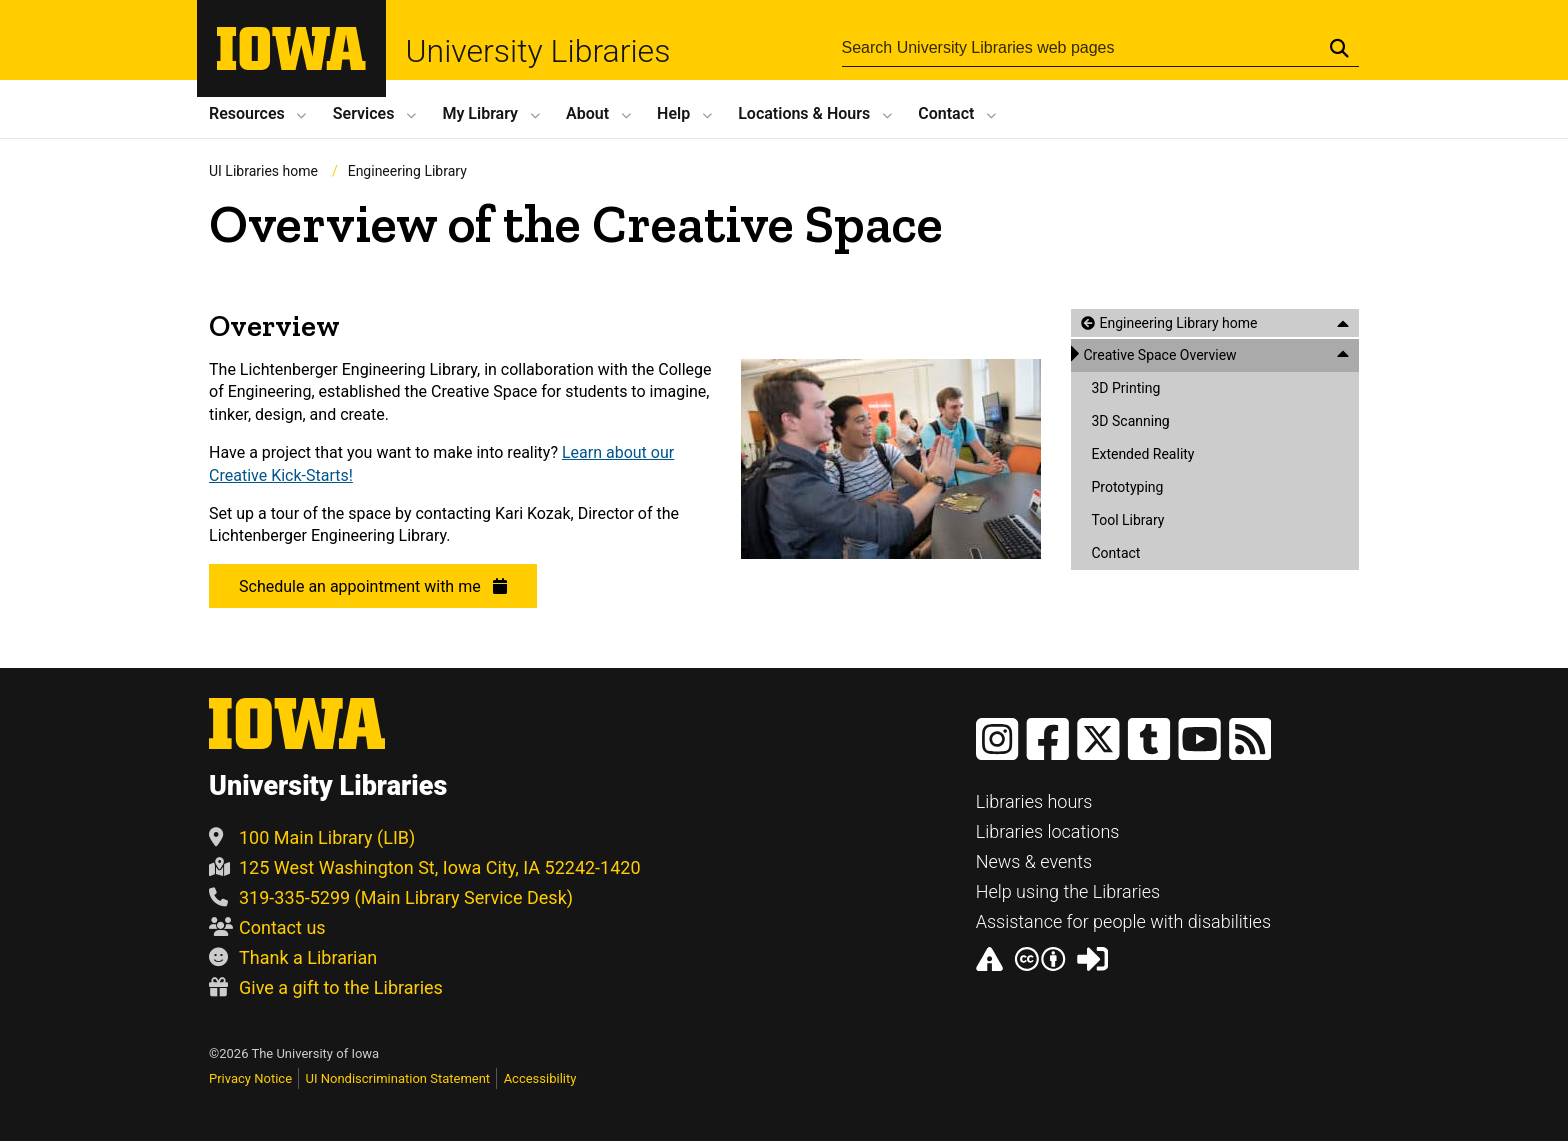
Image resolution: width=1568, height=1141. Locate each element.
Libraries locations (1048, 831)
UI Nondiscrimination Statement (398, 1078)
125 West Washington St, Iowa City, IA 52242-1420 (425, 867)
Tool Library (1127, 520)
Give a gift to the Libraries (326, 987)
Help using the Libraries (1068, 891)
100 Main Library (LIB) (312, 837)
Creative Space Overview (1159, 355)
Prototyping (1127, 487)
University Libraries (538, 51)
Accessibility (540, 1078)
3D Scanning (1130, 421)
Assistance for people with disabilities (1123, 921)
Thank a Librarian (293, 957)
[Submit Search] (1339, 48)
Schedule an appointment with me (373, 587)
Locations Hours (804, 113)
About (587, 113)
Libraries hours (1034, 801)
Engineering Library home (1178, 323)
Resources (247, 113)
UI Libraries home (263, 171)
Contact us (267, 927)
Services (364, 113)
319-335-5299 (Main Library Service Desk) (391, 897)
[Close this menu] (1343, 323)
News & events (1034, 861)
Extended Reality (1142, 454)
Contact (946, 113)
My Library (480, 113)
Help (673, 113)
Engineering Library (407, 171)
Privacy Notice (250, 1078)
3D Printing (1125, 388)
